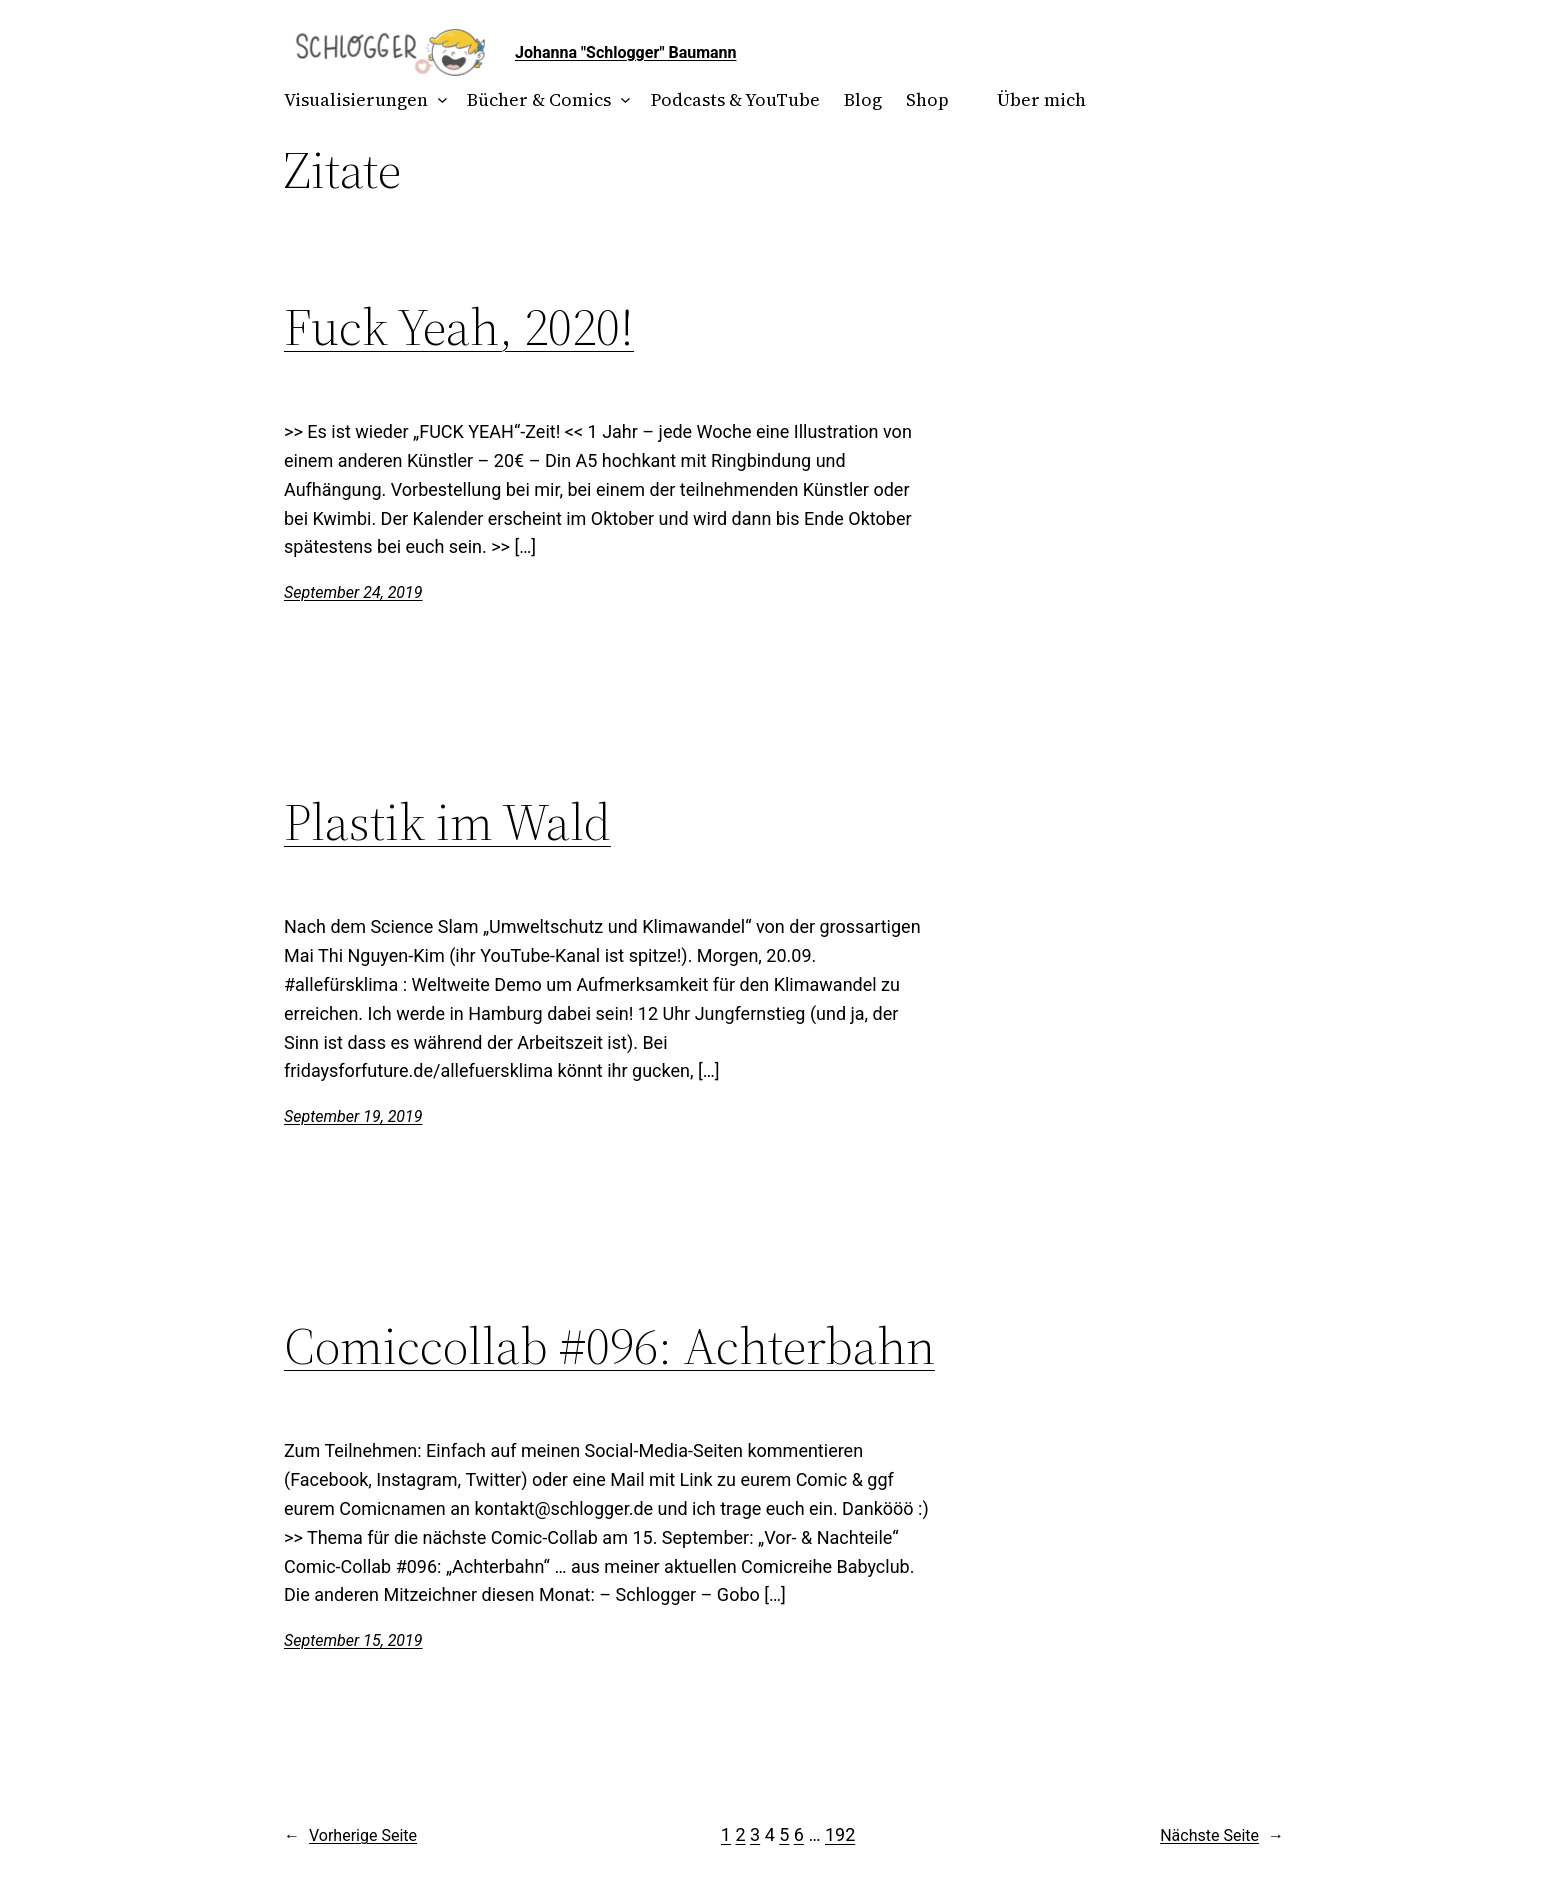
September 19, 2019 (353, 1116)
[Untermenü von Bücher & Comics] (621, 100)
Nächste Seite (1222, 1836)
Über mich (1041, 99)
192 (840, 1834)
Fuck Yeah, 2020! (459, 327)
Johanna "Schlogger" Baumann (626, 52)
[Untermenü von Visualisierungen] (438, 100)
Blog (863, 99)
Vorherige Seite (350, 1836)
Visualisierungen (356, 99)
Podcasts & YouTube (735, 99)
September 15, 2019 (353, 1640)
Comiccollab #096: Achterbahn (609, 1346)
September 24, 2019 (353, 592)
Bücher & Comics (539, 99)
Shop (927, 99)
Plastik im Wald (447, 822)
